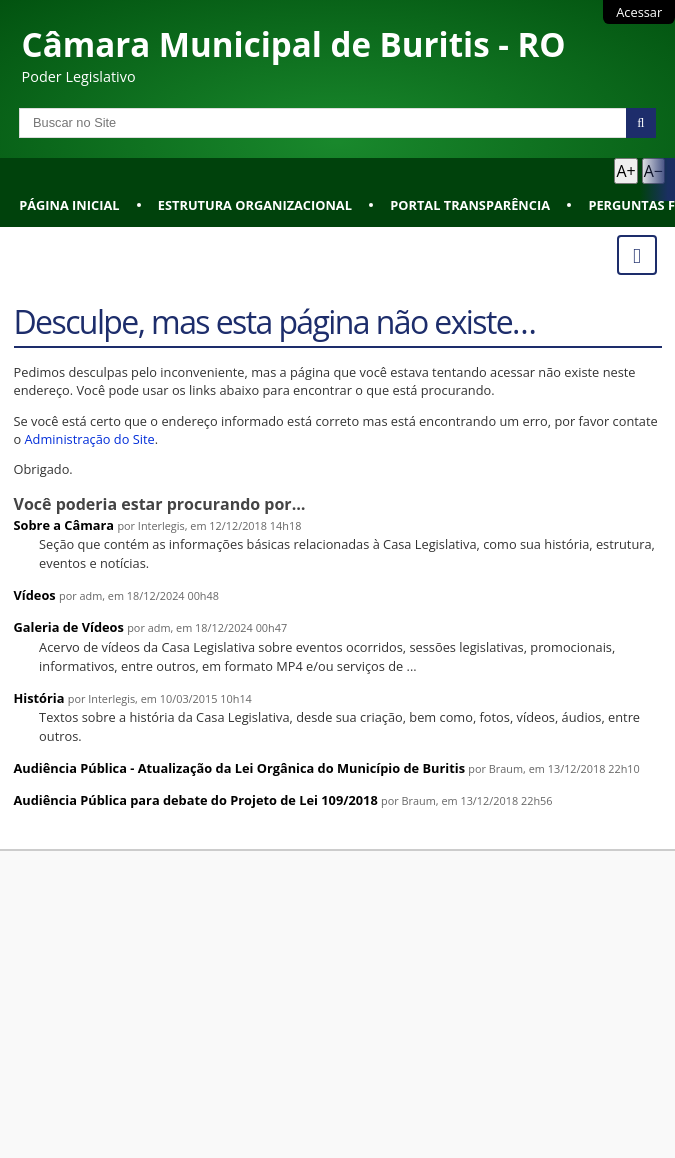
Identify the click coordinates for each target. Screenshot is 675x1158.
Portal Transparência (470, 205)
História (39, 698)
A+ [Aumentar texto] (625, 171)
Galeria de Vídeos (69, 627)
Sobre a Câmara (64, 525)
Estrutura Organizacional (255, 205)
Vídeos (35, 595)
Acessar (639, 12)
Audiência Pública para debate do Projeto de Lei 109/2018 (196, 800)
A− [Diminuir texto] (653, 171)
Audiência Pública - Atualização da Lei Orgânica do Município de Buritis (240, 768)
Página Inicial (69, 205)
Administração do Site (90, 439)
